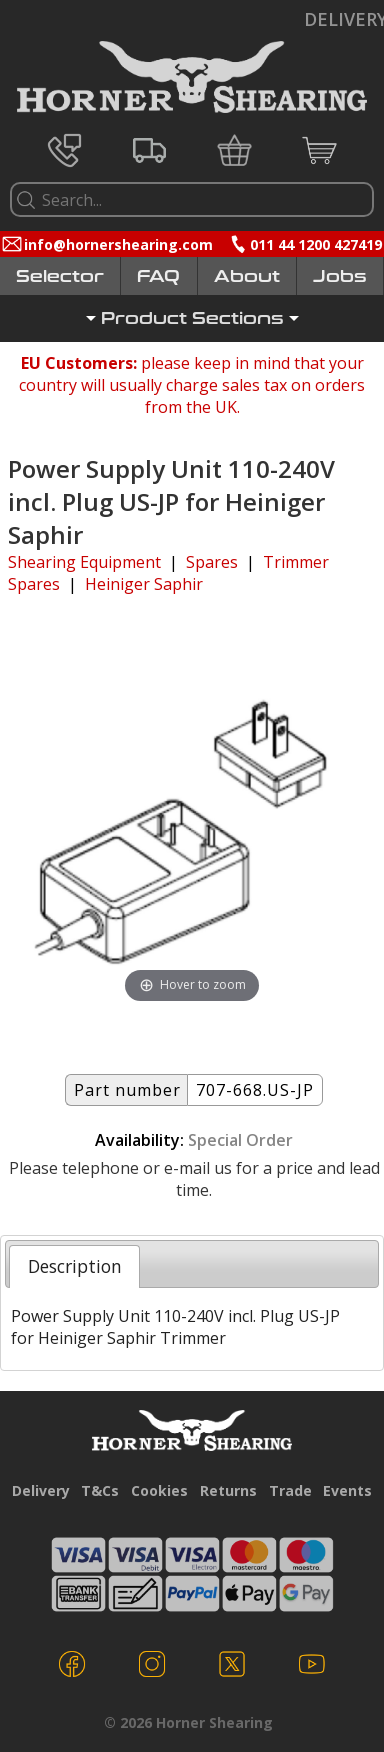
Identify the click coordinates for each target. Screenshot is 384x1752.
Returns (228, 1490)
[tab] (74, 1266)
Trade (290, 1490)
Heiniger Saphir (144, 584)
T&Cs (100, 1490)
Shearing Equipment (84, 562)
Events (347, 1490)
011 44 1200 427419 (316, 244)
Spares (212, 562)
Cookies (159, 1490)
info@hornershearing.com (118, 244)
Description (75, 1266)
